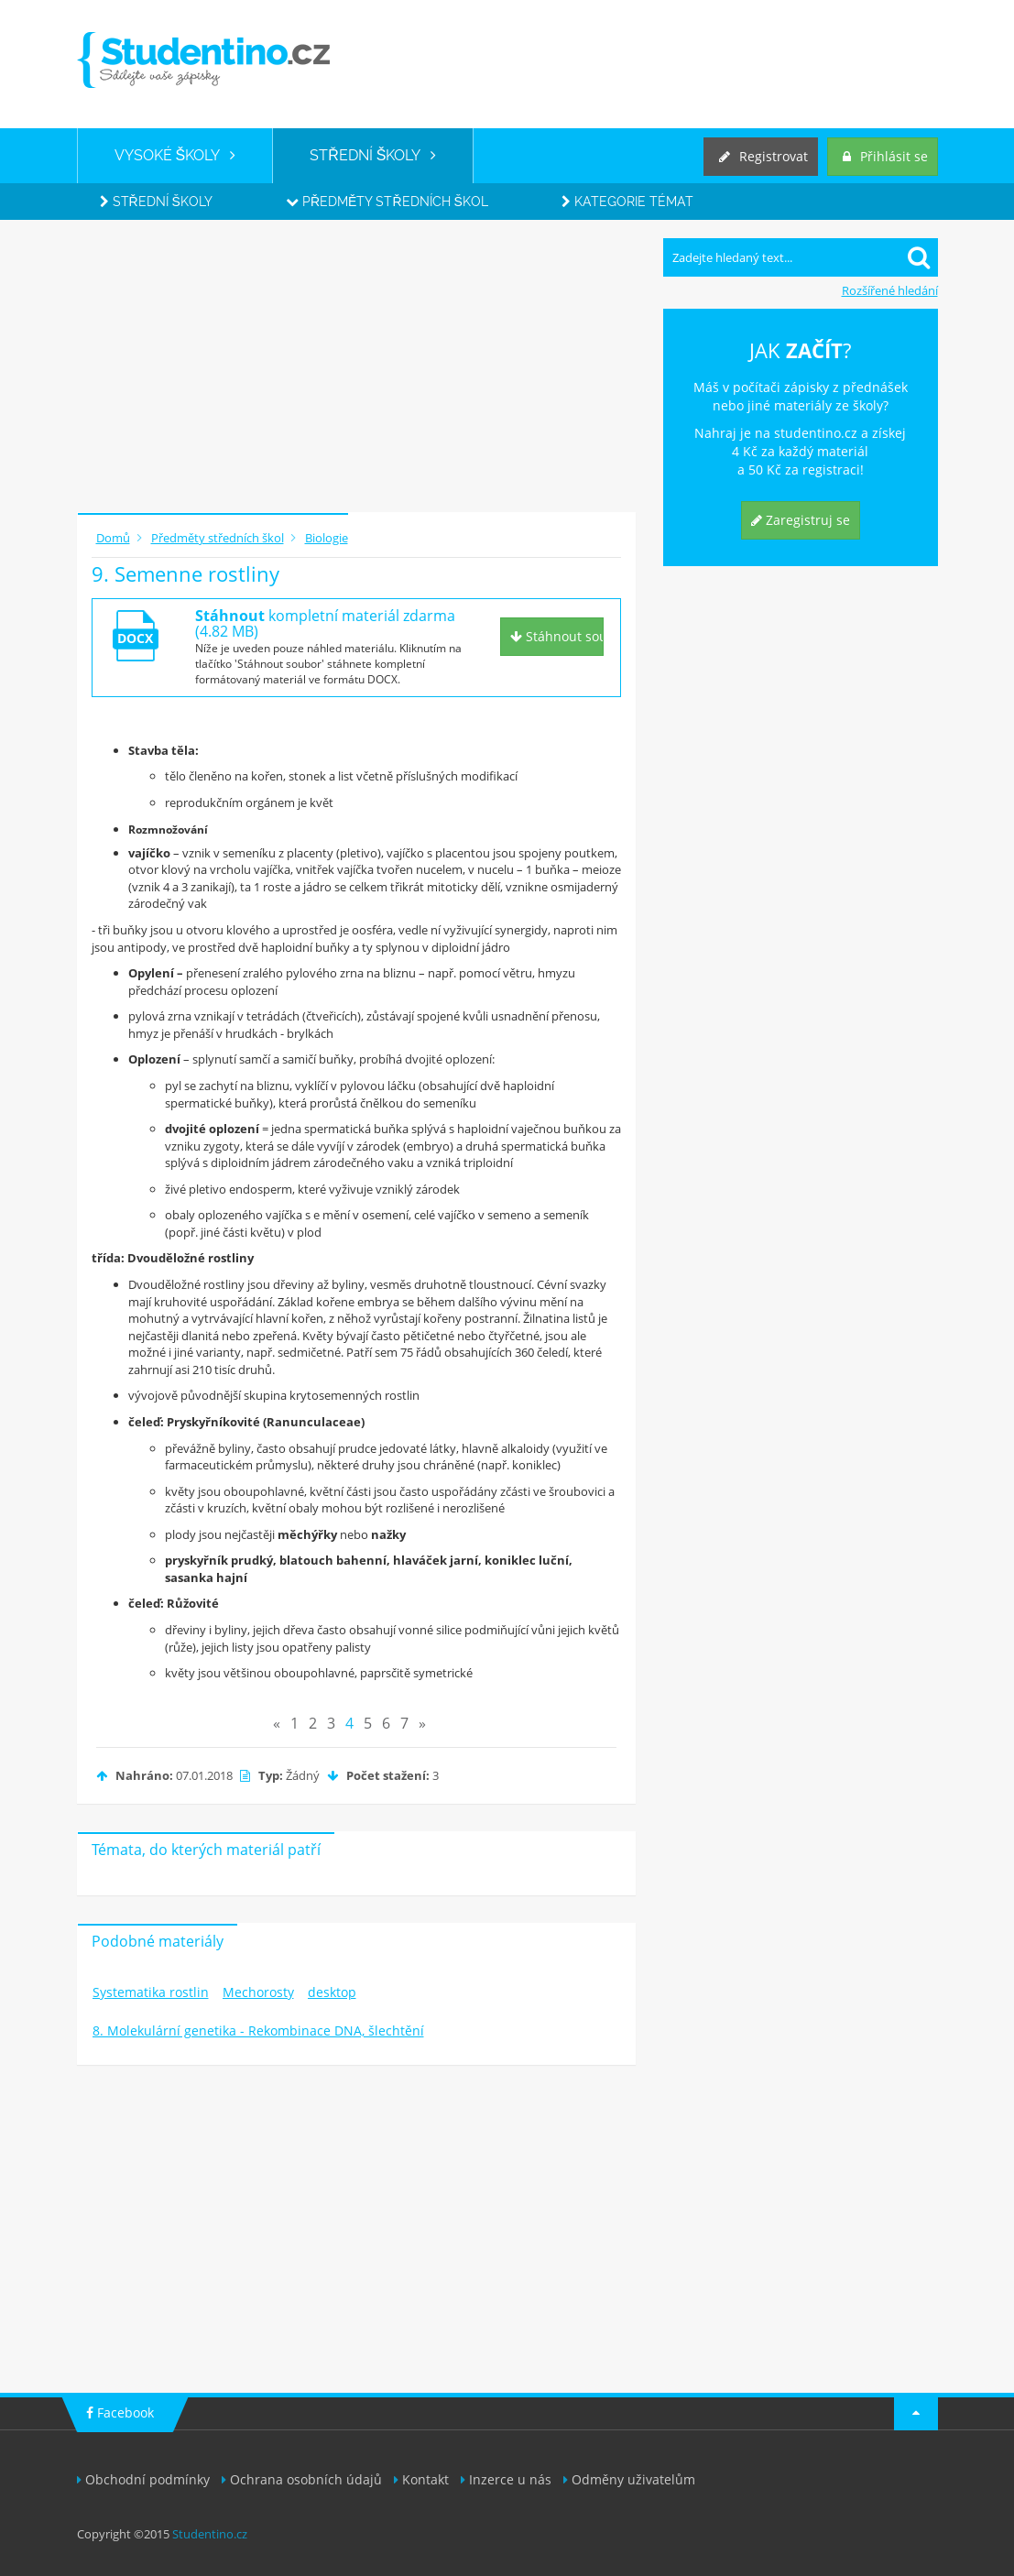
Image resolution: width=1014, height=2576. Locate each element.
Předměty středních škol (387, 201)
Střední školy (156, 201)
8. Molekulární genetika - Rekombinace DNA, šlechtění (258, 2030)
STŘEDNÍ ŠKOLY (373, 155)
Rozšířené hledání (890, 290)
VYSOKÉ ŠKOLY (175, 155)
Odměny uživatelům (629, 2479)
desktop (332, 1992)
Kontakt (421, 2479)
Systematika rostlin (151, 1992)
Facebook (120, 2412)
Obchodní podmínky (143, 2479)
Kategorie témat (627, 201)
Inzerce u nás (506, 2479)
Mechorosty (258, 1992)
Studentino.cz (209, 2534)
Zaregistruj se (800, 520)
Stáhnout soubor (557, 636)
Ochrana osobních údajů (302, 2479)
